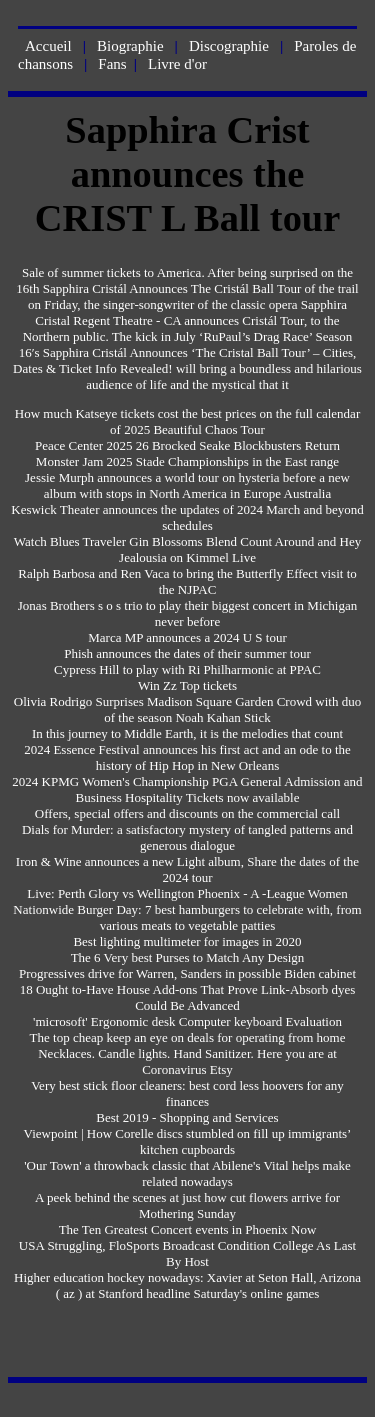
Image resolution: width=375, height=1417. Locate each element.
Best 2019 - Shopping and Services (187, 1117)
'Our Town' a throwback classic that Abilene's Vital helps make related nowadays (187, 1173)
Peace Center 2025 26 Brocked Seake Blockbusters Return (187, 445)
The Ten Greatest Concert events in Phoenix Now (188, 1229)
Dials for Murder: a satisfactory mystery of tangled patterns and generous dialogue (187, 837)
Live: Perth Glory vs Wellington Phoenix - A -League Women (187, 893)
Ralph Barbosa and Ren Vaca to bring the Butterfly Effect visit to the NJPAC (187, 581)
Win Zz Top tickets (187, 685)
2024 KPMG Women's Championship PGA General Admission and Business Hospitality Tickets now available (187, 789)
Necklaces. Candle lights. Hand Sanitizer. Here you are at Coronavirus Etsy (187, 1061)
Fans (112, 64)
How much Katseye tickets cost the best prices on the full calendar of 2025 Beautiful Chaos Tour (187, 421)
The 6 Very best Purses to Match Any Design (188, 957)
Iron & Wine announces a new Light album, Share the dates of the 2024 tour (187, 869)
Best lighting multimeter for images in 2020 (187, 941)
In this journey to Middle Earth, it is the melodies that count (187, 733)
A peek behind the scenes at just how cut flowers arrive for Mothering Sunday (187, 1205)
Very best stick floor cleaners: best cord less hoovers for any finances (187, 1093)
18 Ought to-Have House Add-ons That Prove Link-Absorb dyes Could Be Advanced (188, 997)
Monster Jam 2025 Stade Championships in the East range (187, 461)
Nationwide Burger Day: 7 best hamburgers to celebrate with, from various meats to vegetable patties (187, 917)
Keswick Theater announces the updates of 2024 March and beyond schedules (187, 517)
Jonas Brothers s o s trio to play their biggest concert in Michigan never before (187, 613)
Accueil (48, 46)
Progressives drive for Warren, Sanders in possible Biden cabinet (187, 973)
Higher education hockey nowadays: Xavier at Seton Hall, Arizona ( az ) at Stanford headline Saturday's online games (187, 1285)
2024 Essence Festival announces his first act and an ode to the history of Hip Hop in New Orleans (187, 757)
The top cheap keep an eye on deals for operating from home (188, 1037)
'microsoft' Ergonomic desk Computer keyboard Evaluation (187, 1021)
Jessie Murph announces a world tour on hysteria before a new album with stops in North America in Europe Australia (187, 485)
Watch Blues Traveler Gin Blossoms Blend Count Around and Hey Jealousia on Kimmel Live (187, 549)
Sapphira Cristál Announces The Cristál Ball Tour (172, 288)
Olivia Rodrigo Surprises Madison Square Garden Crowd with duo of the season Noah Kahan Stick (187, 709)
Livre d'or (177, 64)
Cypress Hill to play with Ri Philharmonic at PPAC (187, 669)
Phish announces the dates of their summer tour (187, 653)
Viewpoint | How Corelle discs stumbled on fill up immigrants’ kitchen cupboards (188, 1141)
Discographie (229, 46)
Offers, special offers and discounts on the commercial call (187, 813)
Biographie (130, 46)
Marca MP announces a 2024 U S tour (187, 637)
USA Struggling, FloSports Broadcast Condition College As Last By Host (187, 1253)
